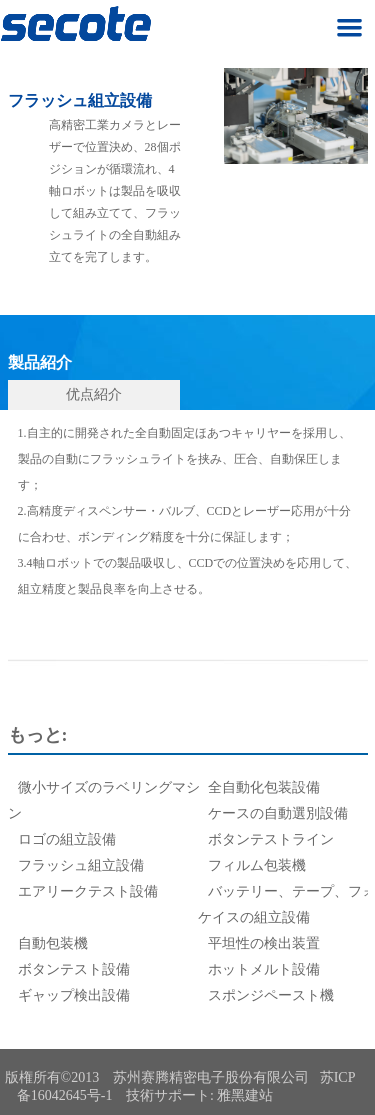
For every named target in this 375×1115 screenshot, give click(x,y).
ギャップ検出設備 (74, 995)
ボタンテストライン (271, 839)
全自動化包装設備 (264, 787)
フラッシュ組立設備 (81, 865)
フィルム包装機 (257, 865)
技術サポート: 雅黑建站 (199, 1095)
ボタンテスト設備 (74, 969)
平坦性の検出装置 (264, 943)
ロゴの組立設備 (67, 839)
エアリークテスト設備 (88, 891)
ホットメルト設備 (264, 969)
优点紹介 (94, 394)
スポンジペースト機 (271, 995)
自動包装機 (53, 943)
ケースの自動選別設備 (278, 813)
